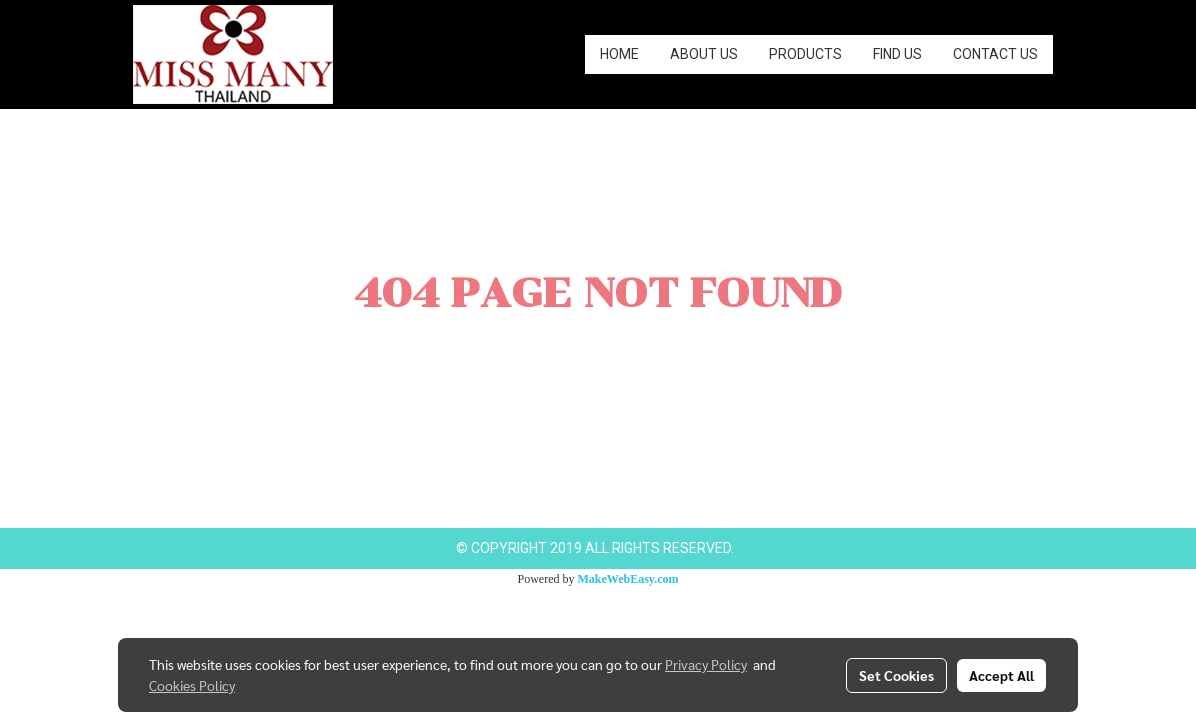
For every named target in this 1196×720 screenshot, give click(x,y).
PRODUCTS (805, 54)
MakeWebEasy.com (628, 579)
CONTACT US (995, 54)
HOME (619, 54)
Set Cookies (896, 675)
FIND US (897, 54)
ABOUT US (704, 54)
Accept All (1001, 675)
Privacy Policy (706, 664)
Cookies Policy (192, 685)
